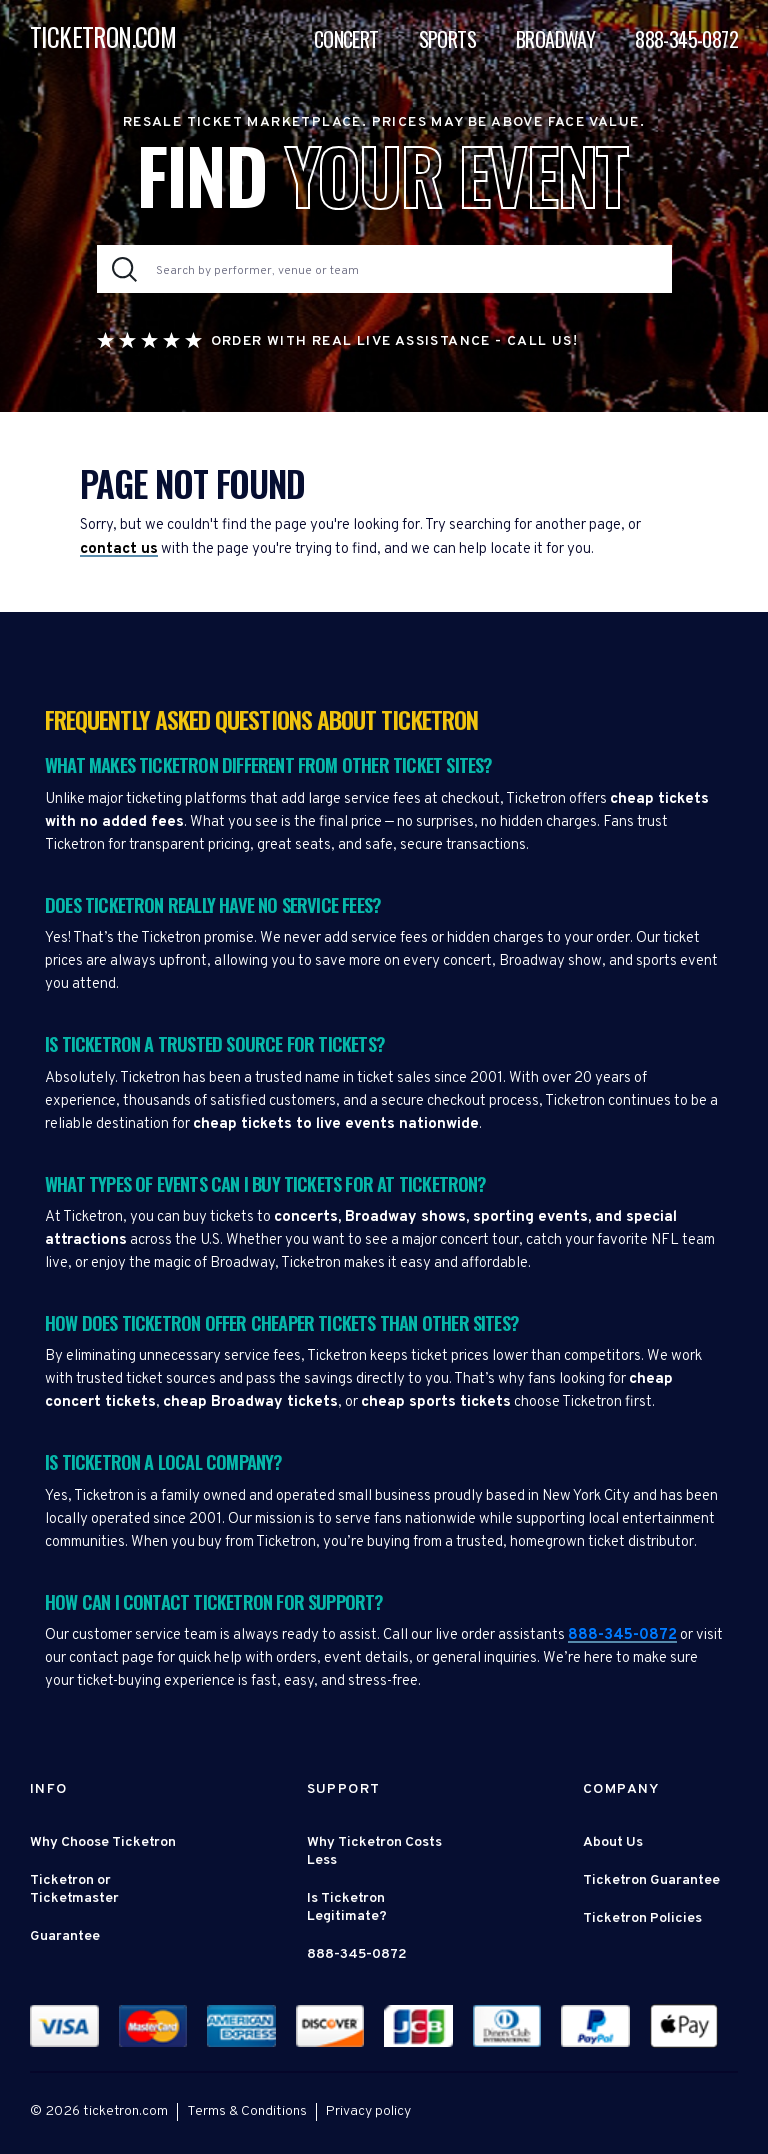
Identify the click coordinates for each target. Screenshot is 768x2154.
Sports (447, 39)
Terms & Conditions (247, 2111)
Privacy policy (368, 2111)
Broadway (555, 39)
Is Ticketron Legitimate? (347, 1907)
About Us (613, 1842)
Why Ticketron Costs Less (374, 1851)
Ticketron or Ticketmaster (74, 1889)
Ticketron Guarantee (651, 1880)
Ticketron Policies (642, 1918)
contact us (119, 549)
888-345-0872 (686, 39)
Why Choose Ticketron (103, 1842)
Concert (346, 39)
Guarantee (65, 1936)
